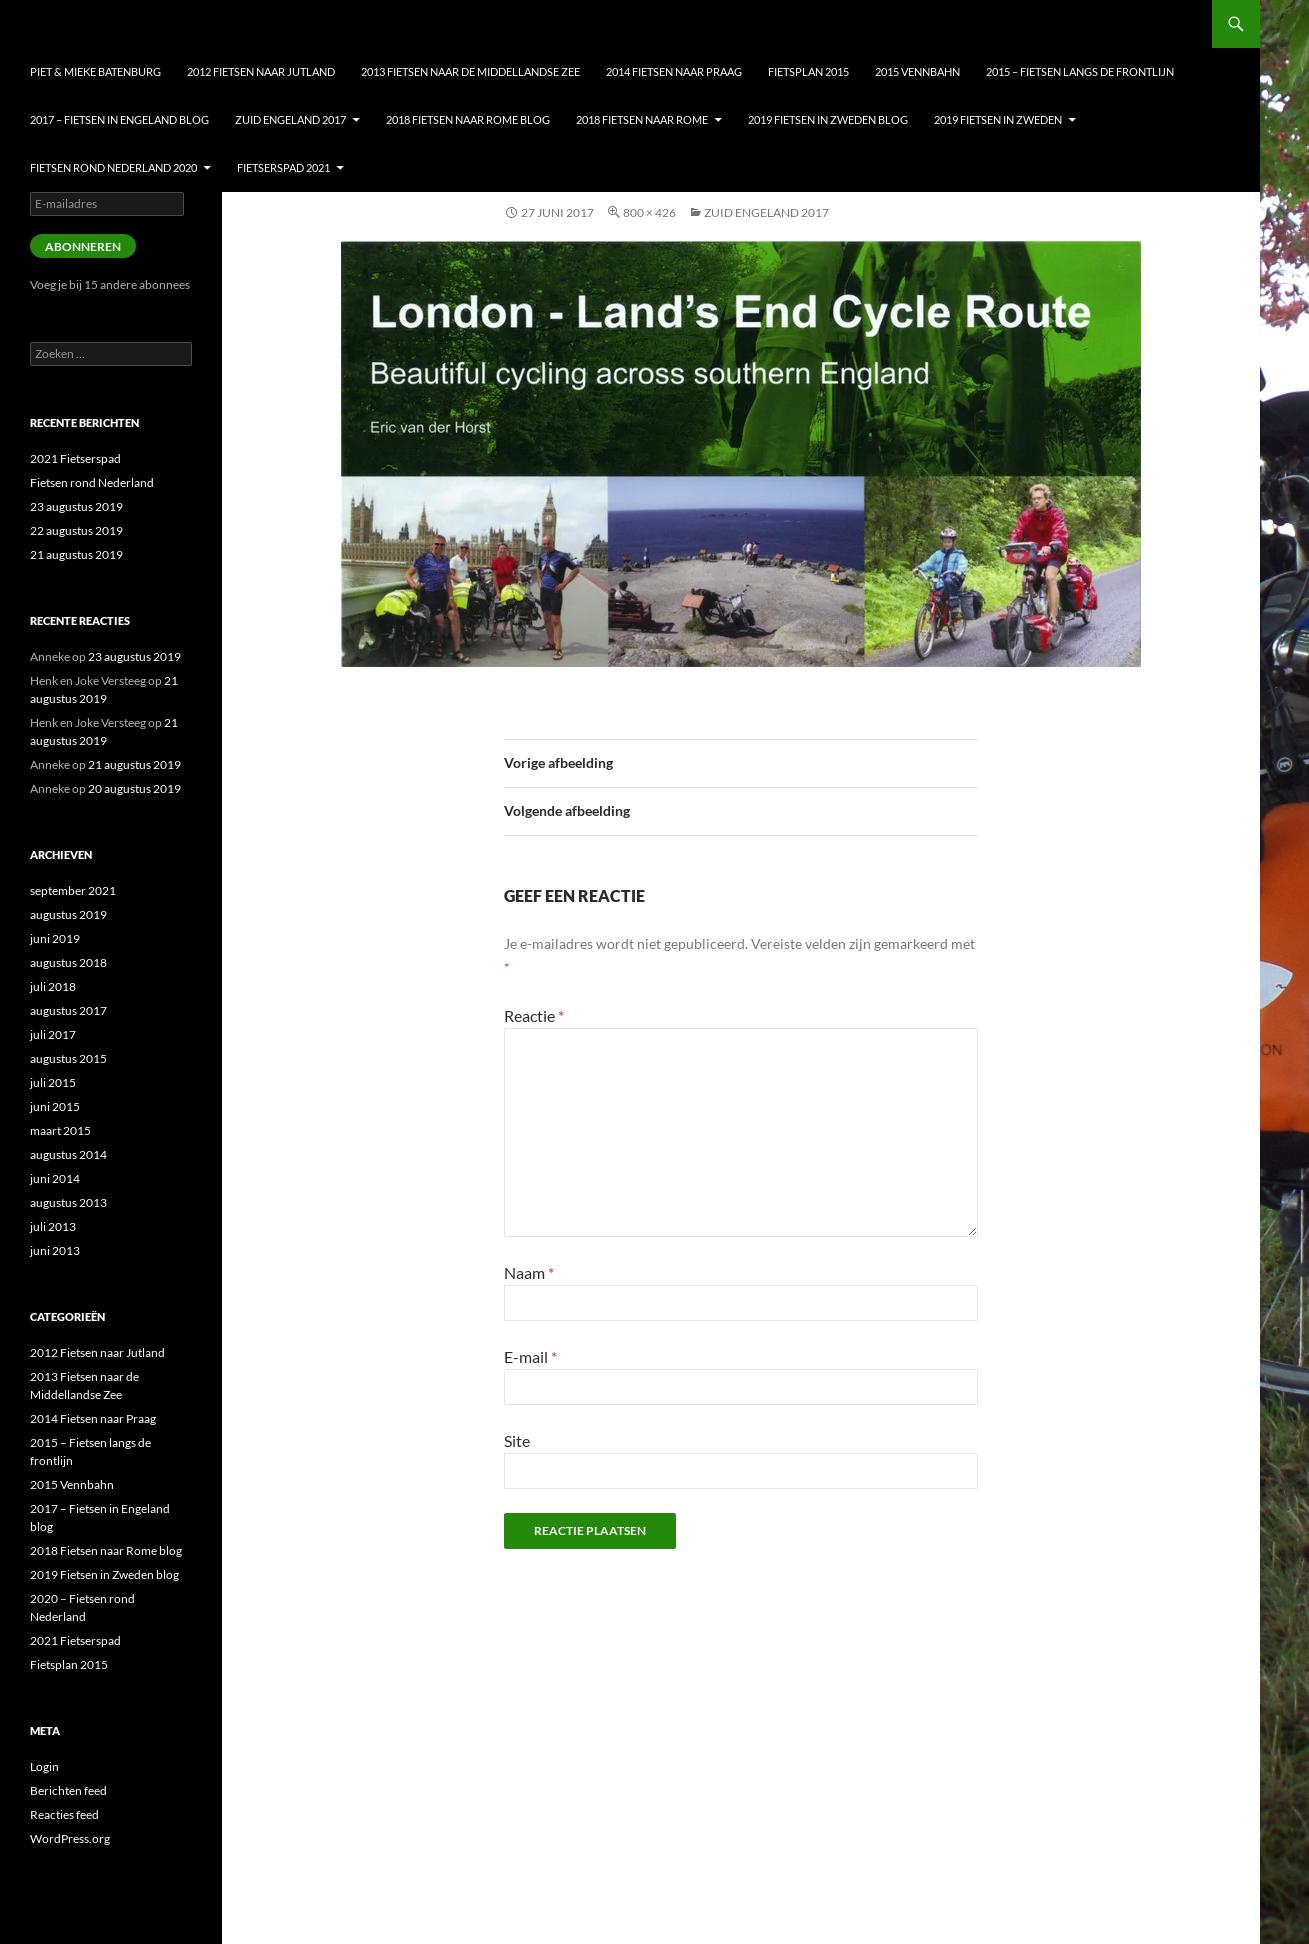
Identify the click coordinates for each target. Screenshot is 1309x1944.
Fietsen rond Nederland (92, 482)
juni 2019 (55, 938)
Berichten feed (68, 1790)
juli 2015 (53, 1082)
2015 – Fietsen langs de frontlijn (1080, 71)
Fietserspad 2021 (283, 167)
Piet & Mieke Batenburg (95, 71)
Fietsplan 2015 (808, 71)
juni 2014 (55, 1178)
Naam (529, 1272)
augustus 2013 (68, 1202)
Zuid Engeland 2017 (290, 119)
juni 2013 (55, 1250)
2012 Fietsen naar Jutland (261, 71)
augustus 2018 (68, 962)
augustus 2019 (68, 914)
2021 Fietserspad (75, 458)
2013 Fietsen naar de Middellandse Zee (470, 71)
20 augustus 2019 (134, 788)
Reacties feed (64, 1814)
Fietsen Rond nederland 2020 (113, 167)
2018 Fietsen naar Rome (642, 119)
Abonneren (83, 246)
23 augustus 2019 (76, 506)
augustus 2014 (68, 1154)
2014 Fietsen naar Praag (674, 71)
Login (44, 1766)
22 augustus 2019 (76, 530)
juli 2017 (53, 1034)
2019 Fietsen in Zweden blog (828, 119)
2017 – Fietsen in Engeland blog (119, 119)
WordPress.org (70, 1838)
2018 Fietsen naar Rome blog (468, 119)
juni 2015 (55, 1106)
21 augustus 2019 (76, 554)
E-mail (530, 1356)
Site (517, 1440)
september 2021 (73, 890)
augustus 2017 (68, 1010)
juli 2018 (53, 986)
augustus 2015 (68, 1058)
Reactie (534, 1015)
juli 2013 (53, 1226)
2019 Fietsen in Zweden (998, 119)
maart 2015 (60, 1130)
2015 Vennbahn (917, 71)
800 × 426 (649, 212)
